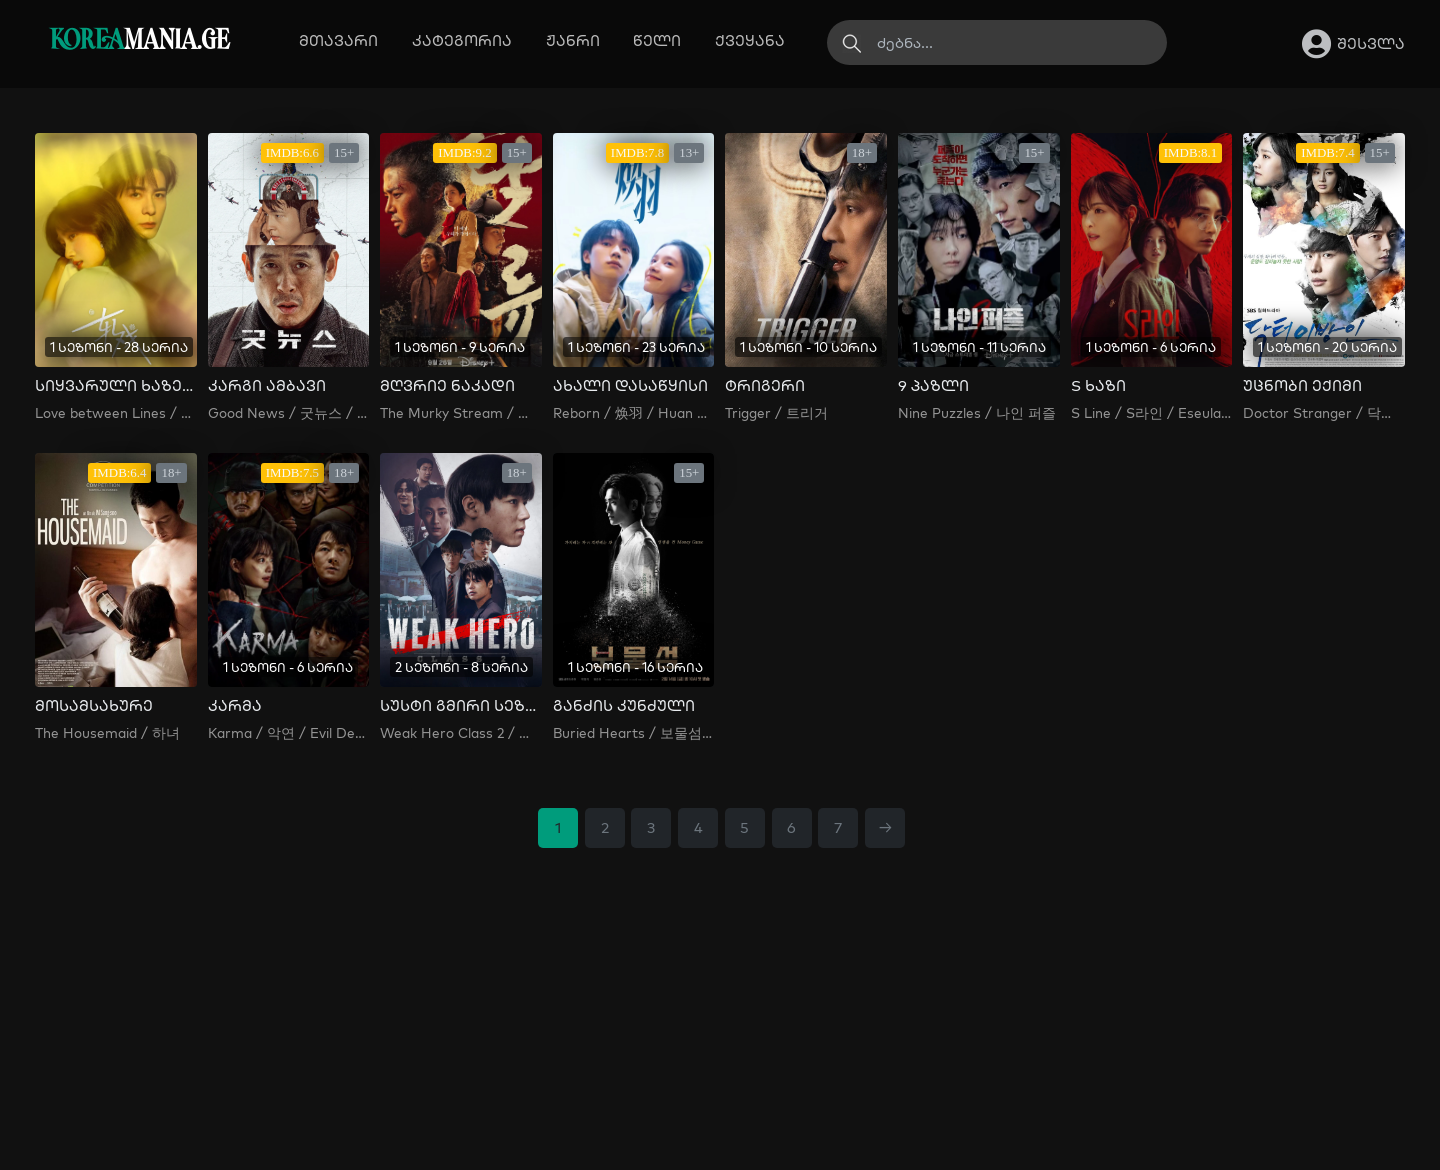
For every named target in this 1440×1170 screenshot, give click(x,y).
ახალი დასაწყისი (630, 386)
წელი (657, 40)
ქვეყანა (750, 40)
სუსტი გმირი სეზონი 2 (461, 706)
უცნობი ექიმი (1302, 386)
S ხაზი (1098, 386)
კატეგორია (462, 40)
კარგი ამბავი (267, 386)
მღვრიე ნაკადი (447, 386)
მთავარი (338, 40)
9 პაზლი (933, 386)
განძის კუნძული (624, 706)
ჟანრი (573, 40)
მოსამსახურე (94, 706)
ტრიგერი (765, 386)
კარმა (235, 706)
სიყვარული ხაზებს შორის (116, 386)
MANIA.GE (139, 41)
